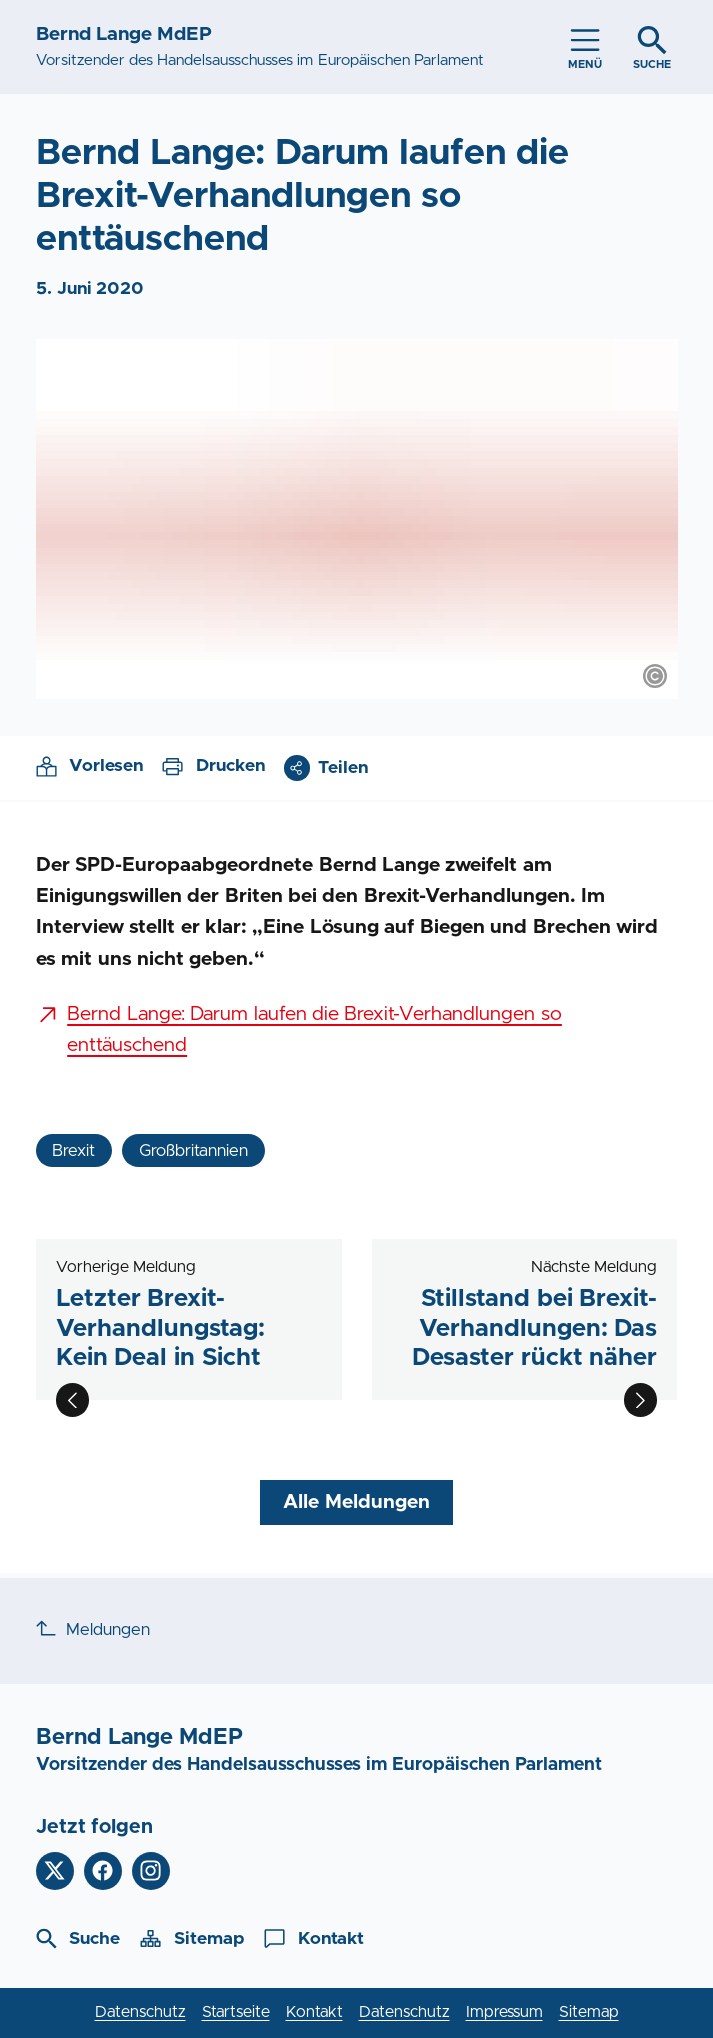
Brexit (73, 1151)
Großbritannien (193, 1151)
